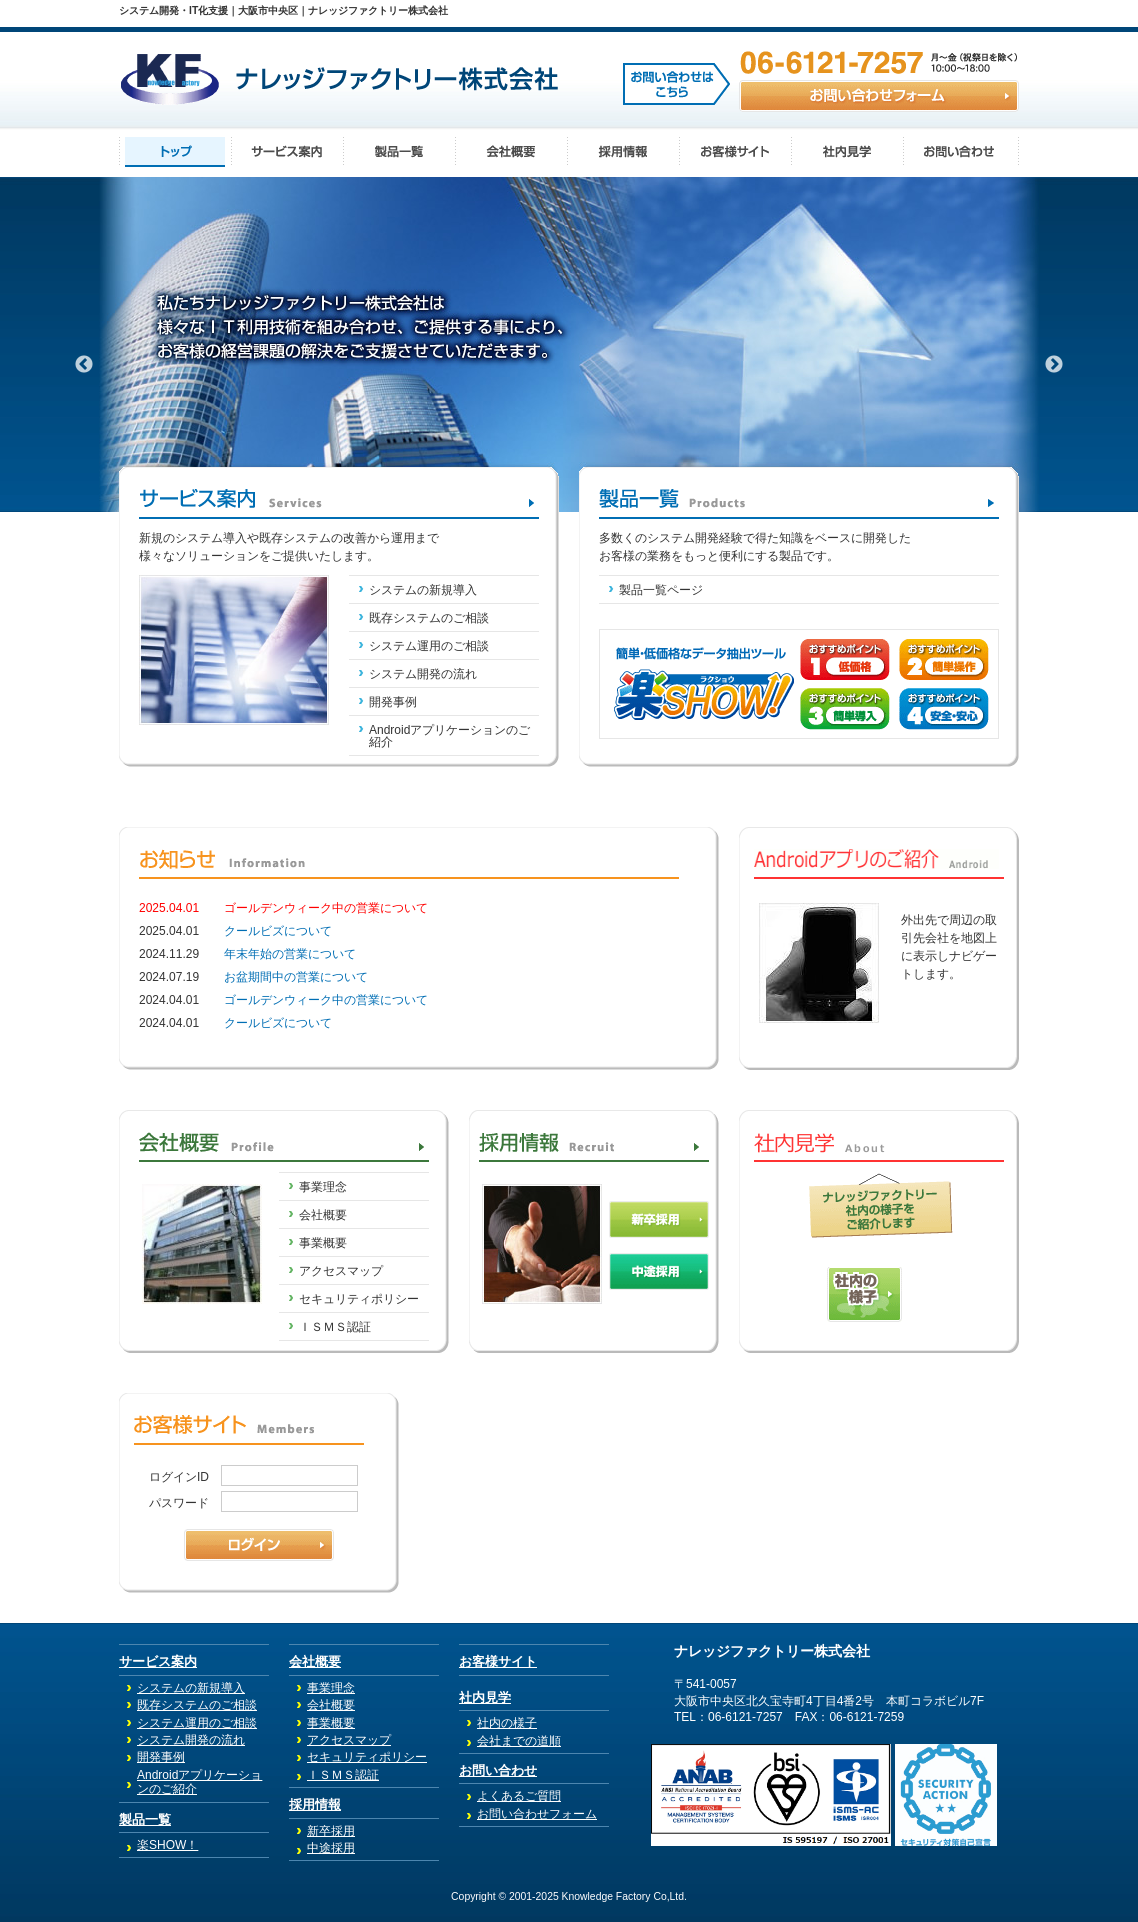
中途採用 (331, 1848)
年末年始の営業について (290, 954)
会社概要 (323, 1215)
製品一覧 (145, 1819)
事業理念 (323, 1187)
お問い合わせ (498, 1770)
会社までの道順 (519, 1741)
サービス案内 (158, 1661)
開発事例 (393, 702)
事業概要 (323, 1243)
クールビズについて (278, 931)
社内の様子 (507, 1723)
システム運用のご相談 (429, 646)
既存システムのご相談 (429, 618)
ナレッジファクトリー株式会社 (772, 1651)
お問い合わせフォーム (537, 1814)
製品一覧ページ (661, 590)
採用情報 (315, 1804)
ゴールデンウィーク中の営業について (326, 1000)
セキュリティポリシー (359, 1299)
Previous (84, 365)
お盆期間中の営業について (296, 977)
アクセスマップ (341, 1271)
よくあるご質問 (519, 1796)
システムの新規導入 (423, 590)
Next (1054, 365)
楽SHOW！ (167, 1845)
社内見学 (485, 1697)
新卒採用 (331, 1831)
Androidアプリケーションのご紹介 (449, 736)
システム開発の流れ (423, 674)
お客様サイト (498, 1661)
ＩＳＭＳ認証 (335, 1327)
